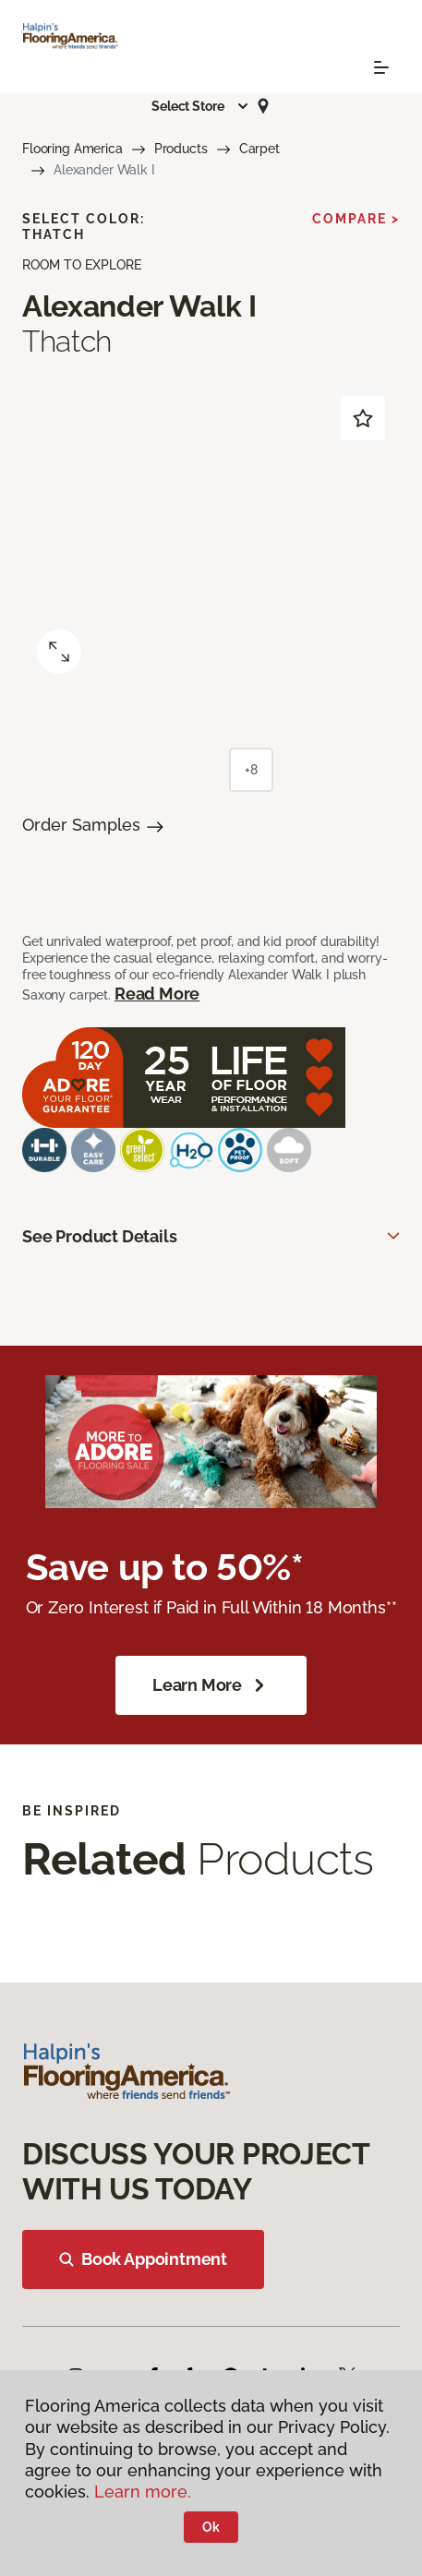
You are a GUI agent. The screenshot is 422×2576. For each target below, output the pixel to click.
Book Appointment (143, 2259)
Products (181, 148)
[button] (200, 106)
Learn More (211, 1685)
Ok (211, 2527)
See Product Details (99, 1236)
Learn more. (142, 2491)
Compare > (356, 218)
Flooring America (72, 148)
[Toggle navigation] (381, 67)
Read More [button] (157, 993)
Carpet (259, 148)
